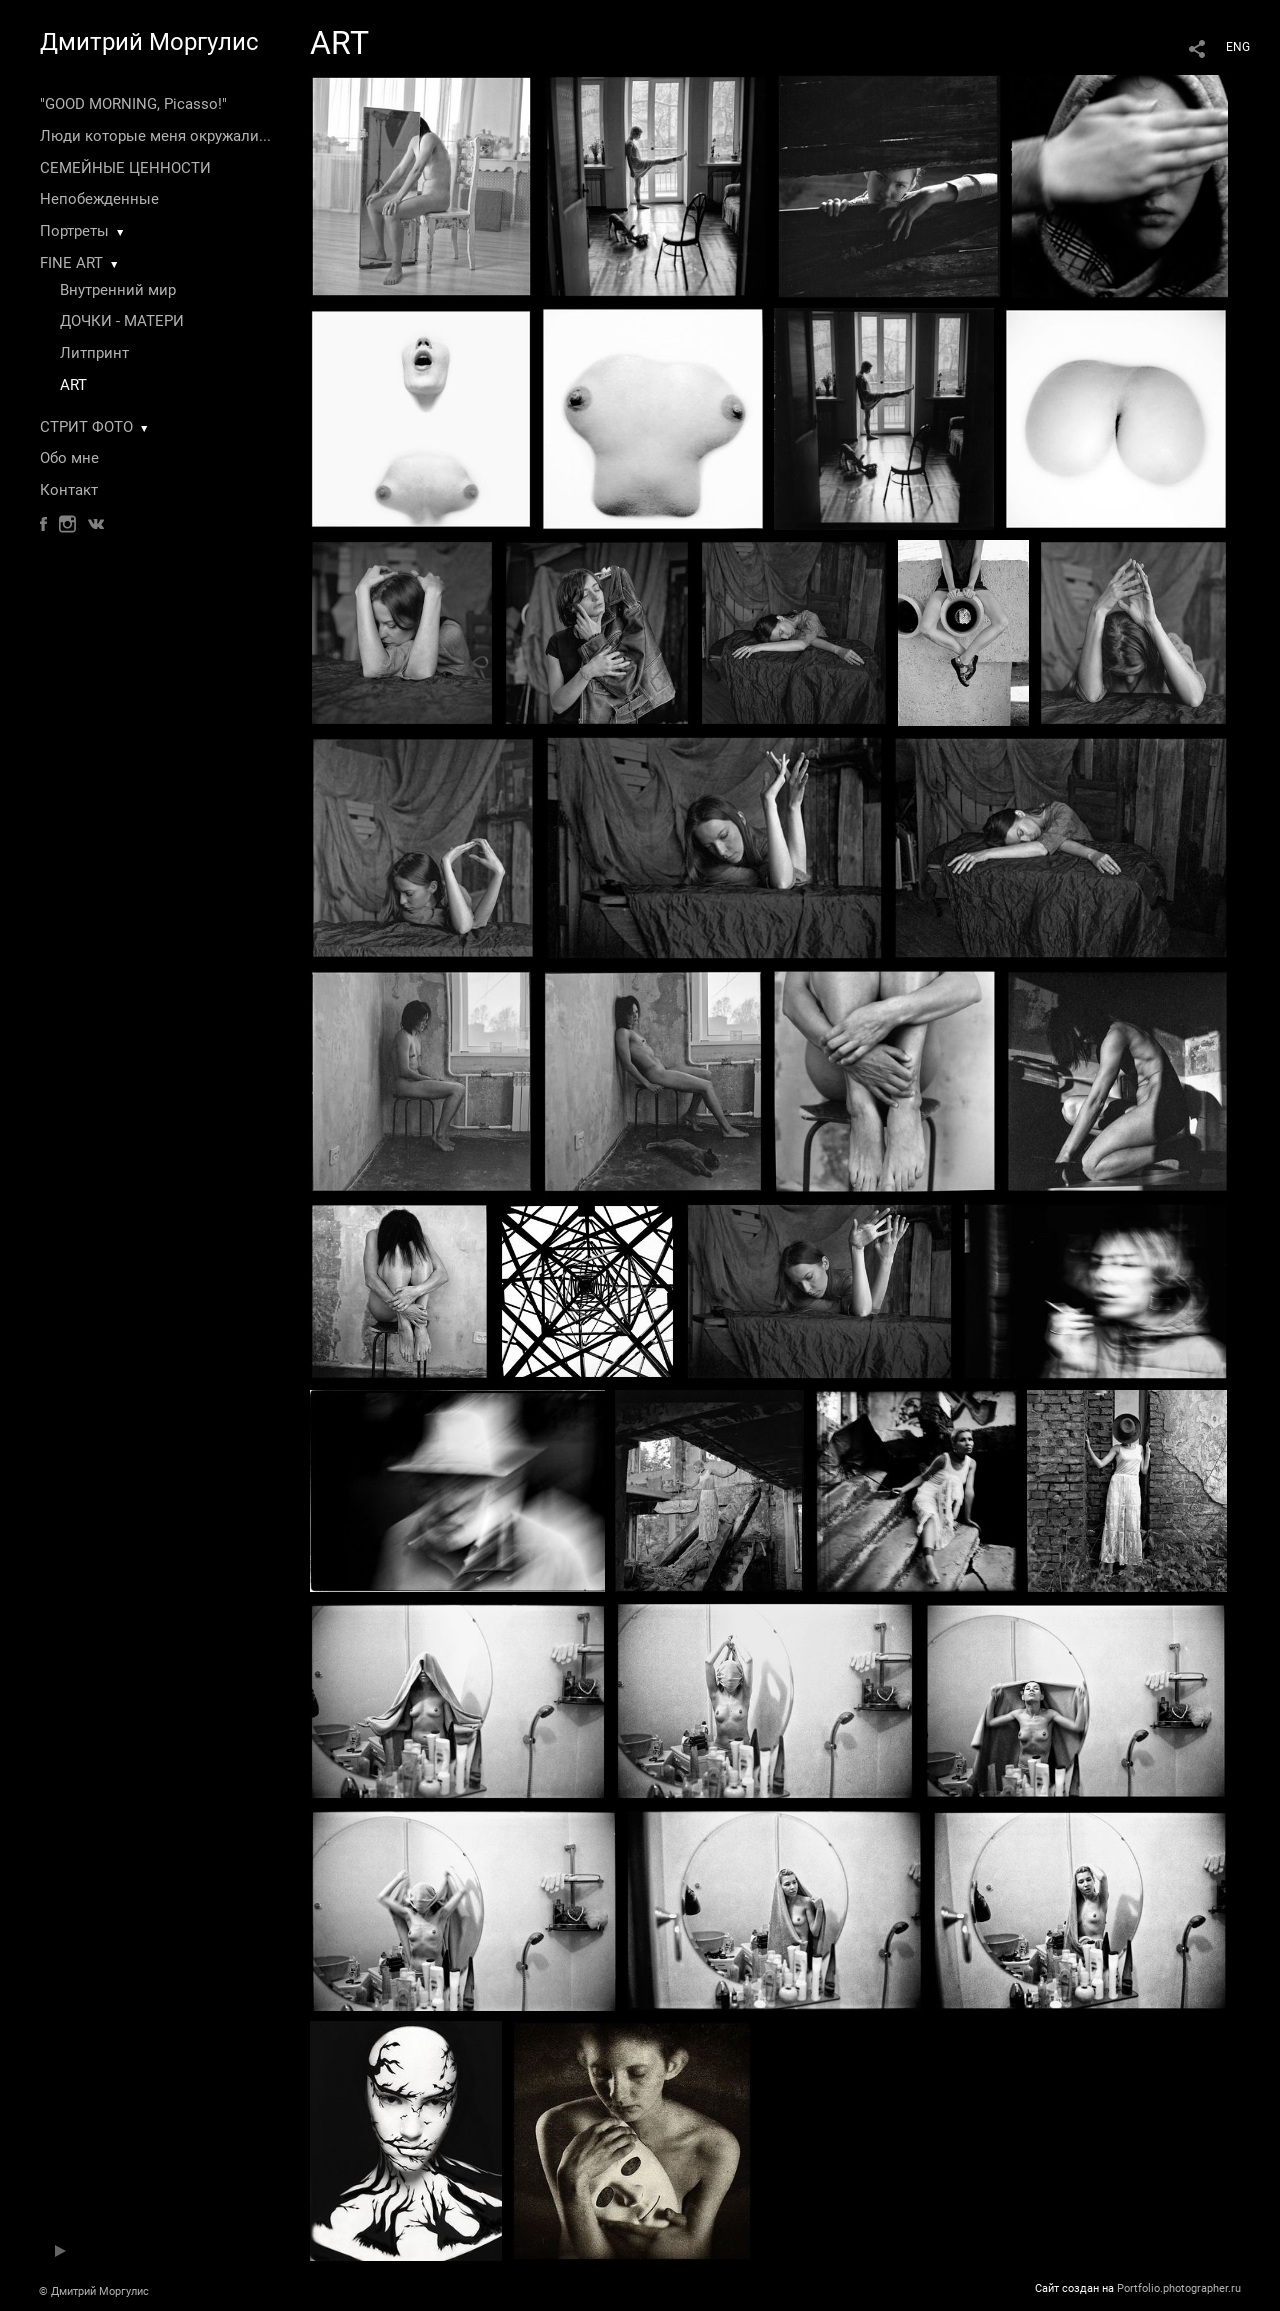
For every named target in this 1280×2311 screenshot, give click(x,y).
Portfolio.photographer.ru (1179, 2288)
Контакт (69, 490)
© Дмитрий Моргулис (94, 2291)
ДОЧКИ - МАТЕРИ (122, 321)
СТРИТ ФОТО (86, 427)
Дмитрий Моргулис (149, 42)
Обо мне (69, 458)
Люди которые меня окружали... (155, 136)
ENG (1238, 47)
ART (73, 385)
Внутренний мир (118, 290)
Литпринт (94, 353)
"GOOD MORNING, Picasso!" (133, 104)
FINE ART (71, 263)
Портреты (74, 231)
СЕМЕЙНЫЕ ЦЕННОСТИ (125, 168)
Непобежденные (99, 199)
